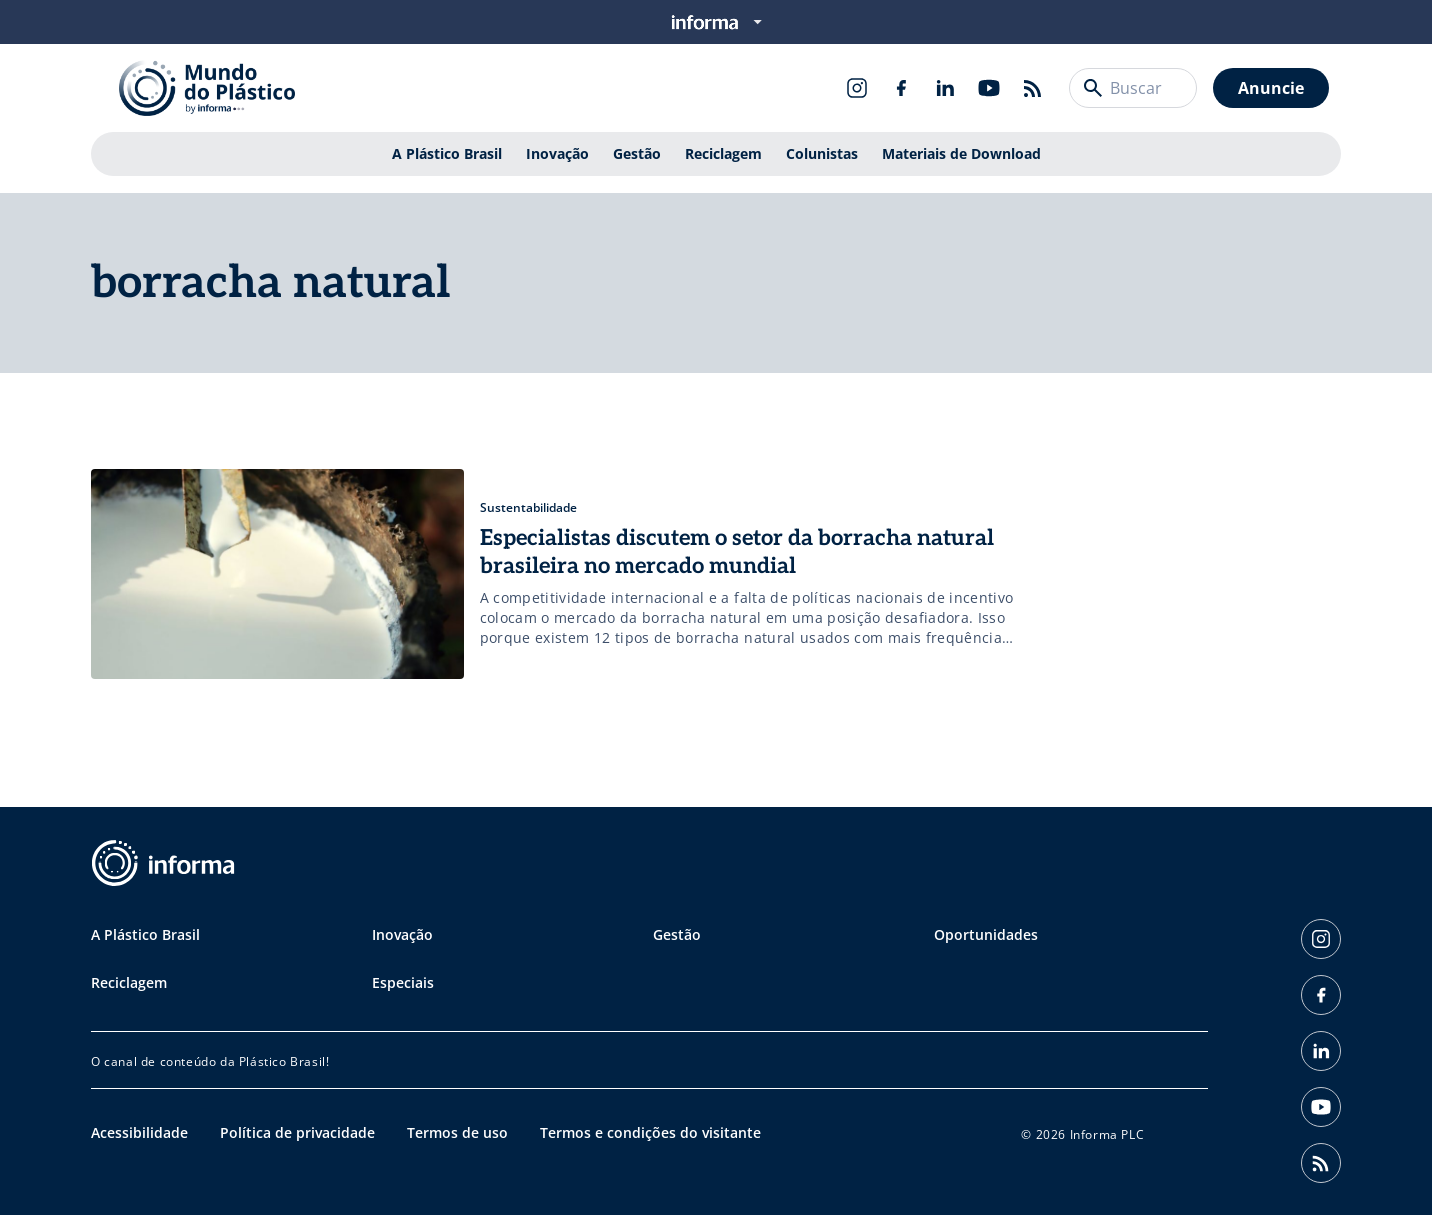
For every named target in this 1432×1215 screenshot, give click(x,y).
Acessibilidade (139, 1132)
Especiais (403, 982)
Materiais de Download (961, 153)
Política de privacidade (297, 1132)
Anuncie (1271, 88)
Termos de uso (457, 1132)
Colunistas (822, 153)
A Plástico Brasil (447, 153)
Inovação (557, 153)
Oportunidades (986, 934)
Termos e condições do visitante (650, 1132)
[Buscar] (1093, 88)
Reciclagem (723, 153)
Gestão (637, 153)
